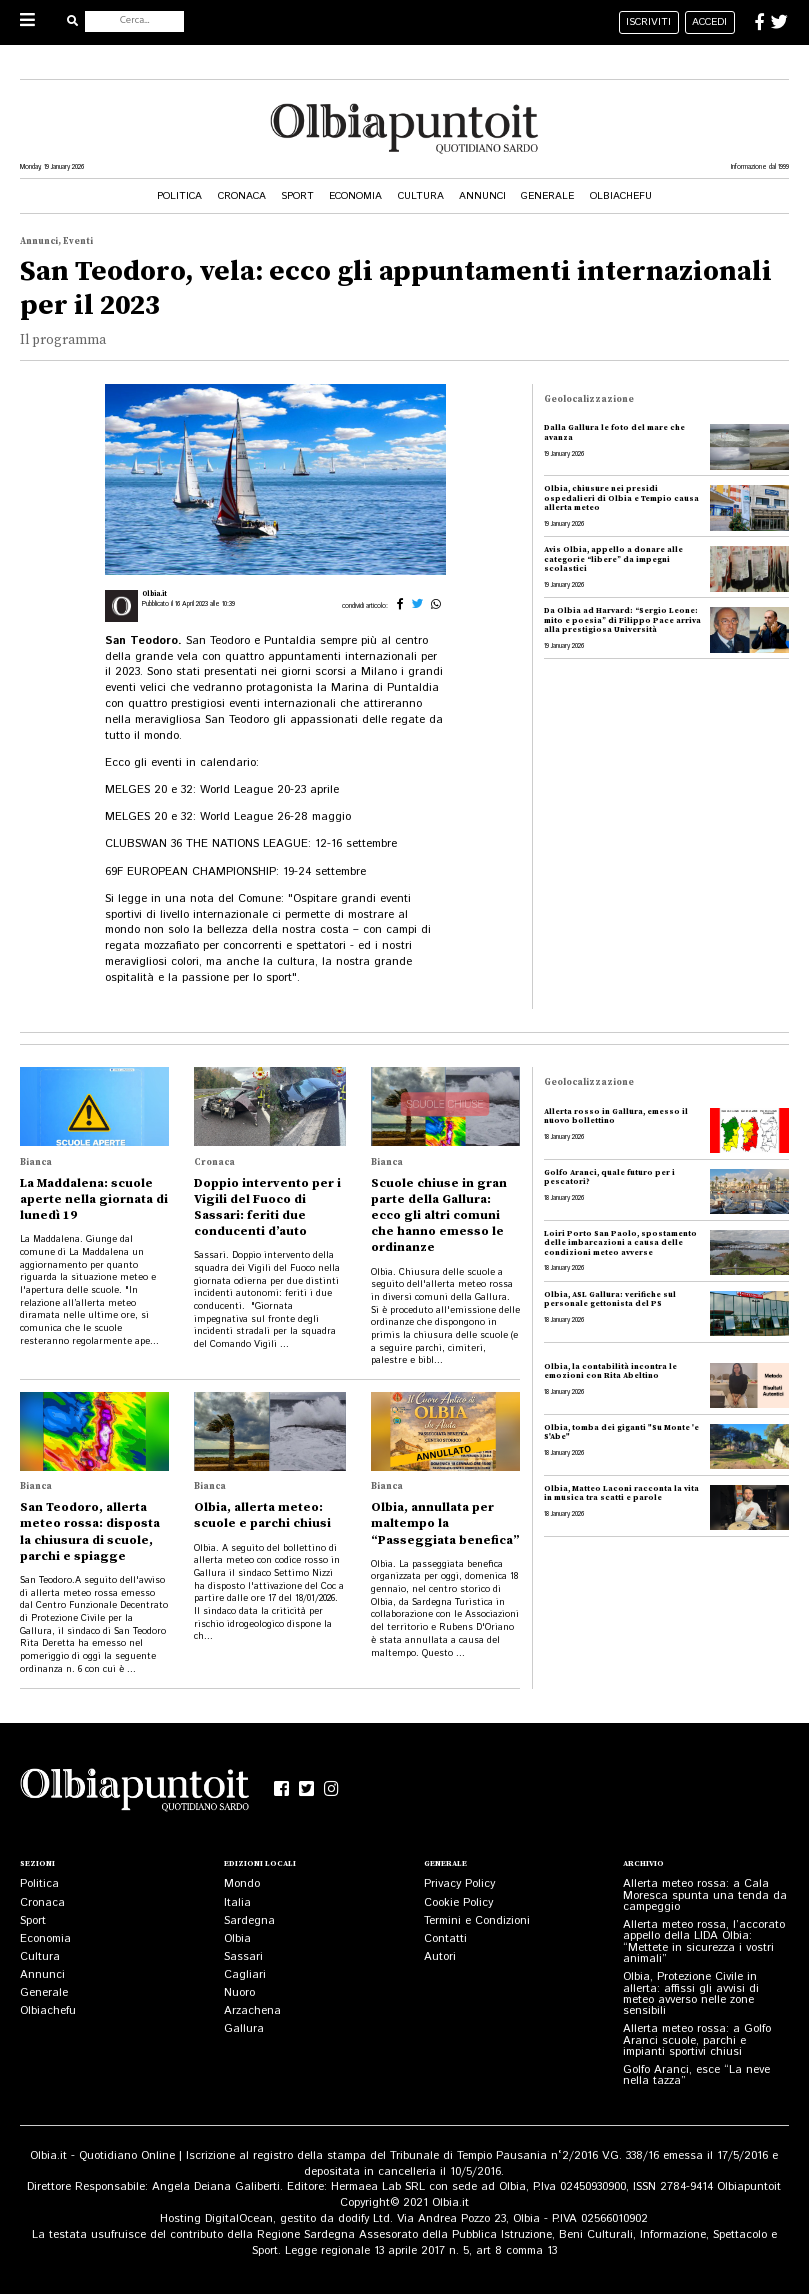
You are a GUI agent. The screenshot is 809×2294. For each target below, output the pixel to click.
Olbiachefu (621, 196)
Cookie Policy (458, 1903)
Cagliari (245, 1975)
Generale (547, 196)
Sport (297, 196)
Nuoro (239, 1993)
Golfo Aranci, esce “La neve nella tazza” (696, 2075)
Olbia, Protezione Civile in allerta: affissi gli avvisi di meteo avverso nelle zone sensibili (691, 1994)
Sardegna (249, 1921)
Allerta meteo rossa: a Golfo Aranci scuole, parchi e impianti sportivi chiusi (697, 2040)
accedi (709, 22)
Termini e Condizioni (477, 1921)
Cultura (421, 196)
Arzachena (252, 2011)
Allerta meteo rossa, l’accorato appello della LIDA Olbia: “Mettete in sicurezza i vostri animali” (704, 1942)
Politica (179, 196)
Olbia (237, 1939)
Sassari (243, 1957)
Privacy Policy (459, 1884)
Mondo (242, 1884)
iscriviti (648, 22)
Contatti (445, 1939)
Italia (237, 1903)
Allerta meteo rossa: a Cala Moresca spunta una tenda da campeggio (705, 1895)
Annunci (482, 196)
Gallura (244, 2029)
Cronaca (242, 196)
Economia (355, 196)
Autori (440, 1957)
